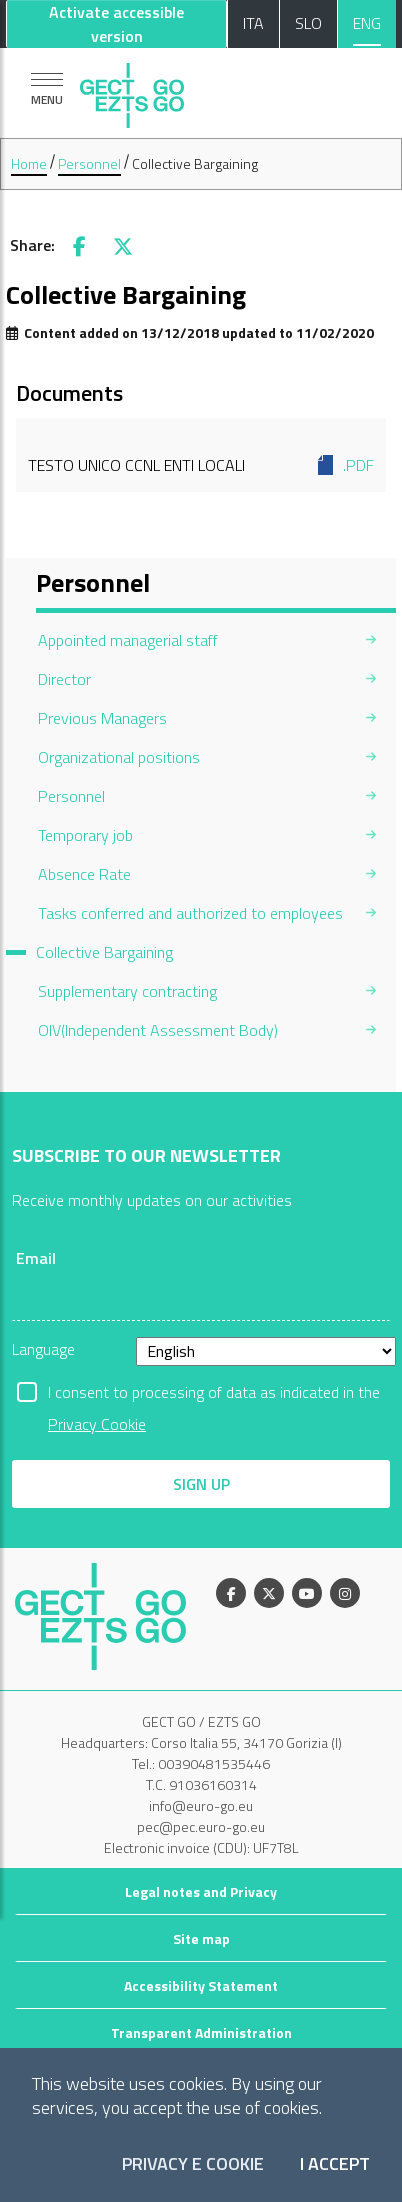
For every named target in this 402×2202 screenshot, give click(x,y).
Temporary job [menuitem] (85, 835)
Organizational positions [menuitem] (119, 757)
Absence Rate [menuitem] (84, 874)
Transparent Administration (201, 2032)
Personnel (89, 163)
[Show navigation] (47, 88)
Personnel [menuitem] (71, 796)
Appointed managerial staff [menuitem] (128, 640)
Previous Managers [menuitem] (102, 718)
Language (43, 1349)
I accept (335, 2164)
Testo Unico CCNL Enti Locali (201, 465)
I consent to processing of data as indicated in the (214, 1394)
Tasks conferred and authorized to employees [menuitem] (190, 913)
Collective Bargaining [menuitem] (104, 952)
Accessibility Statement (201, 1985)
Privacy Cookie (97, 1424)
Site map (201, 1938)
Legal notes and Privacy (201, 1891)
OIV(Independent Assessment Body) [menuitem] (158, 1030)
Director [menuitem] (64, 679)
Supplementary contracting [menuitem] (127, 991)
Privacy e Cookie (193, 2164)
